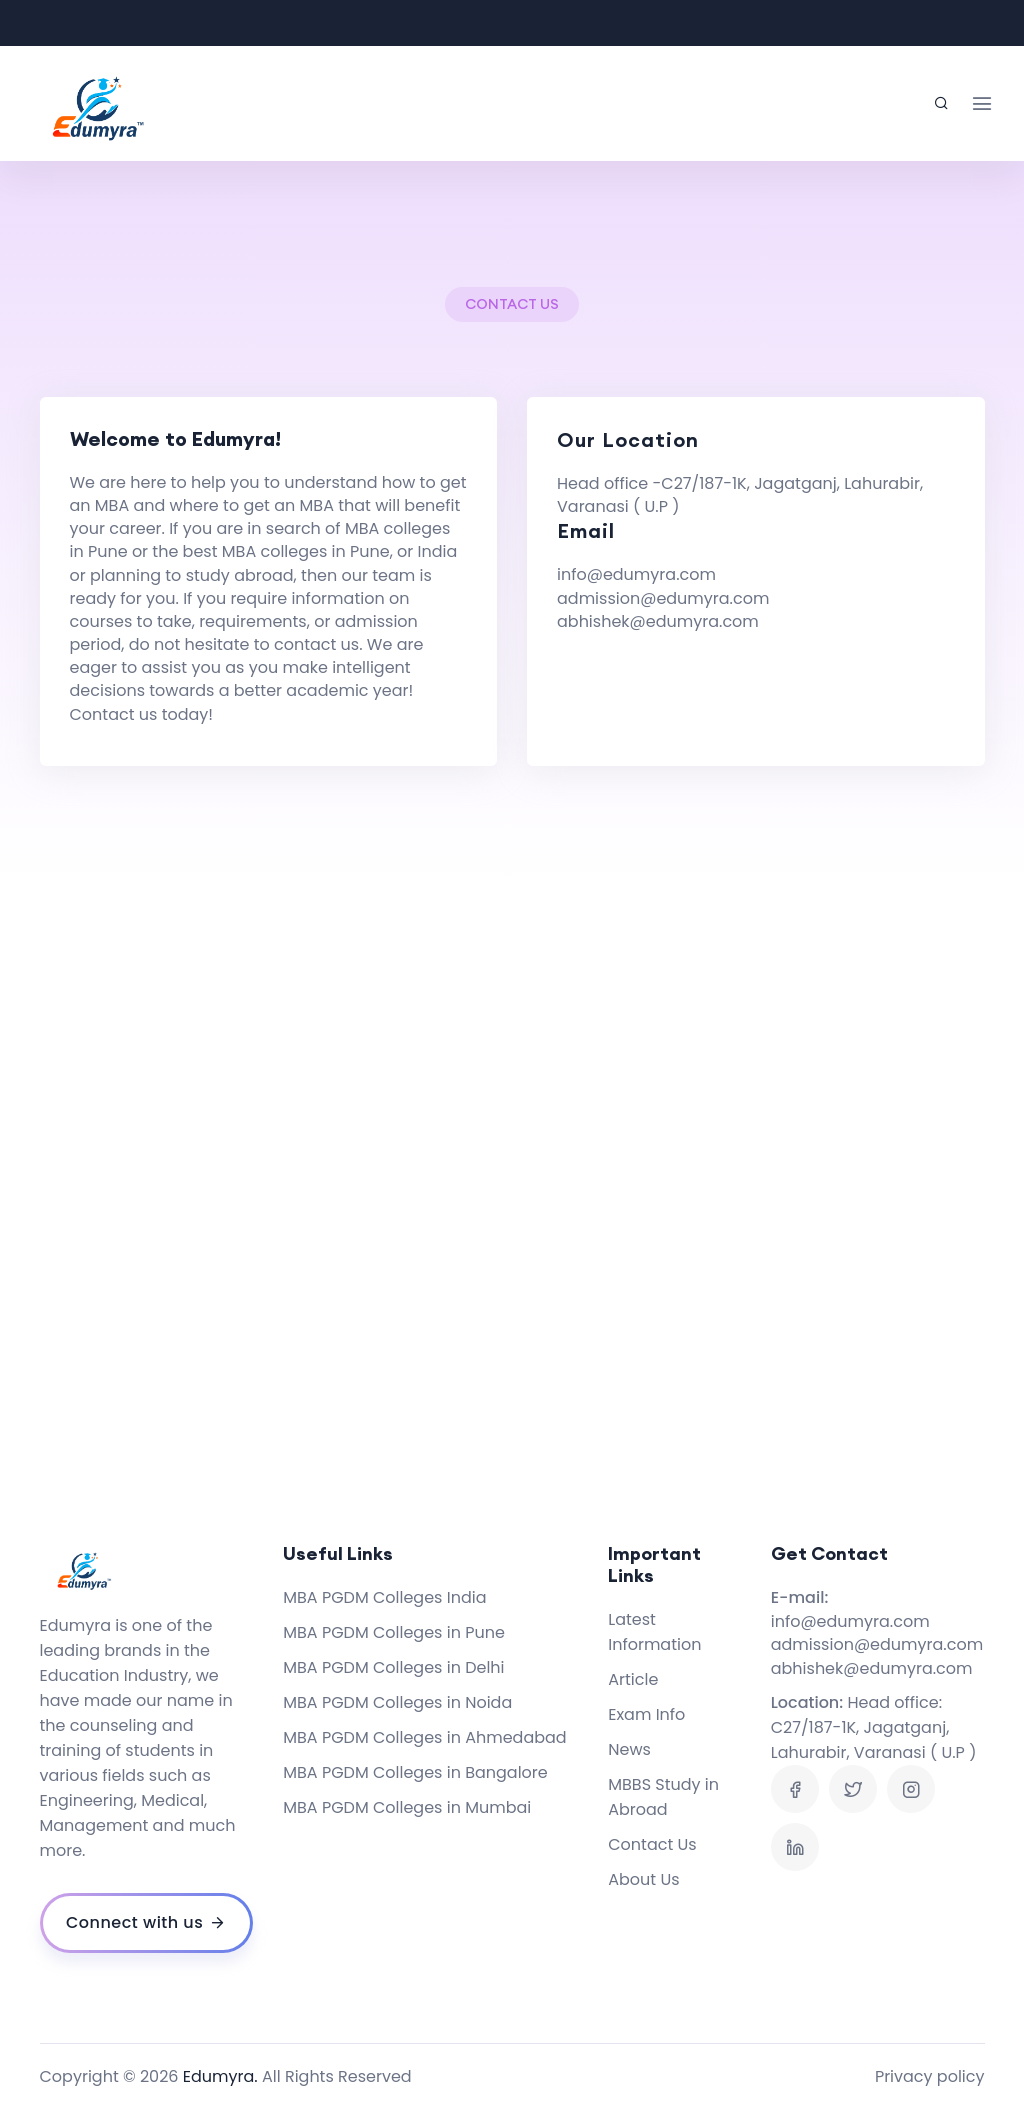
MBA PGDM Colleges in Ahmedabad (424, 1737)
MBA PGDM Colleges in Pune (394, 1632)
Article (633, 1679)
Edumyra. (220, 2076)
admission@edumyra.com (663, 598)
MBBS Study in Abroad (663, 1797)
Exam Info (646, 1714)
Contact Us (652, 1844)
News (629, 1749)
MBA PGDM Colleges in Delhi (393, 1667)
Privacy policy (930, 2076)
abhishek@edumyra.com (658, 621)
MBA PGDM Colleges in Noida (397, 1702)
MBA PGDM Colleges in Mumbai (407, 1807)
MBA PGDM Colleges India (384, 1597)
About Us (643, 1879)
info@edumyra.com (636, 574)
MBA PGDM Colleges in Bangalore (415, 1772)
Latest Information (654, 1632)
